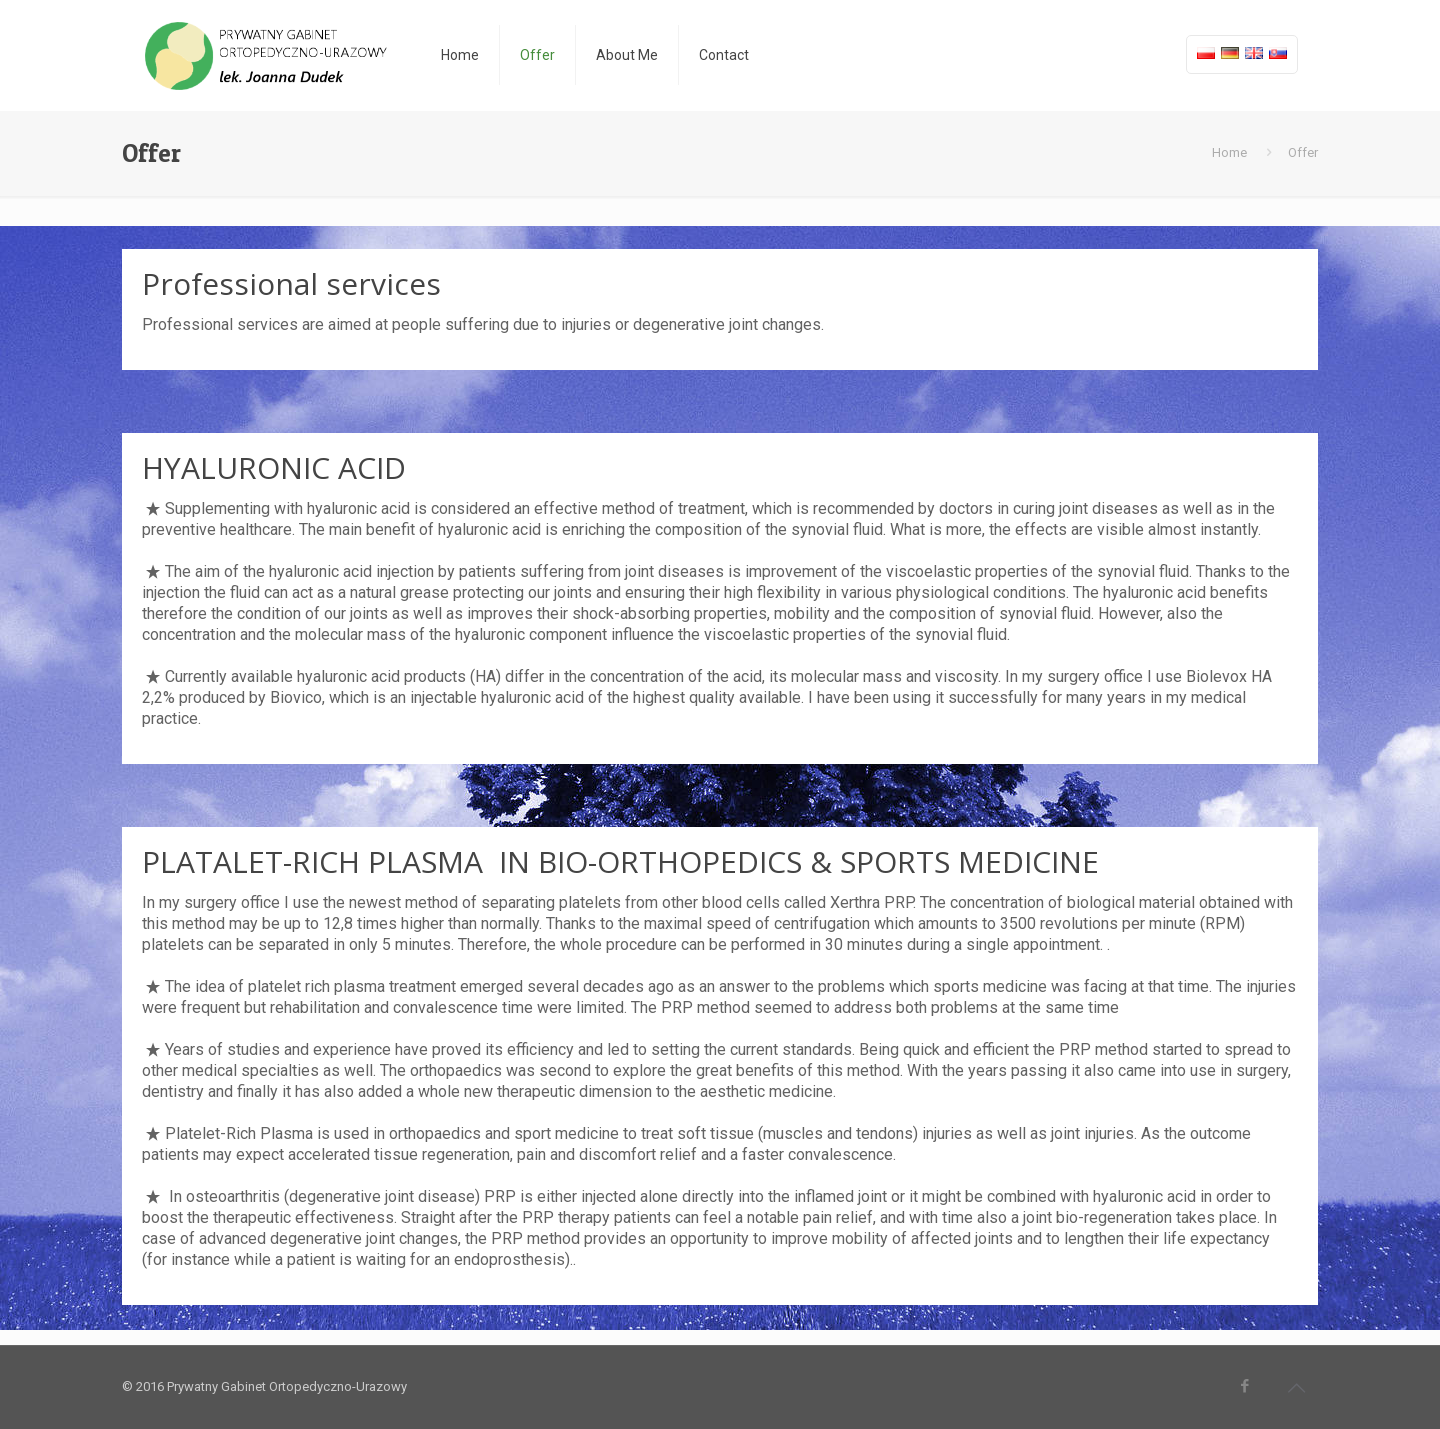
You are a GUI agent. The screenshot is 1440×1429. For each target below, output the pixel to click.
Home (1229, 152)
